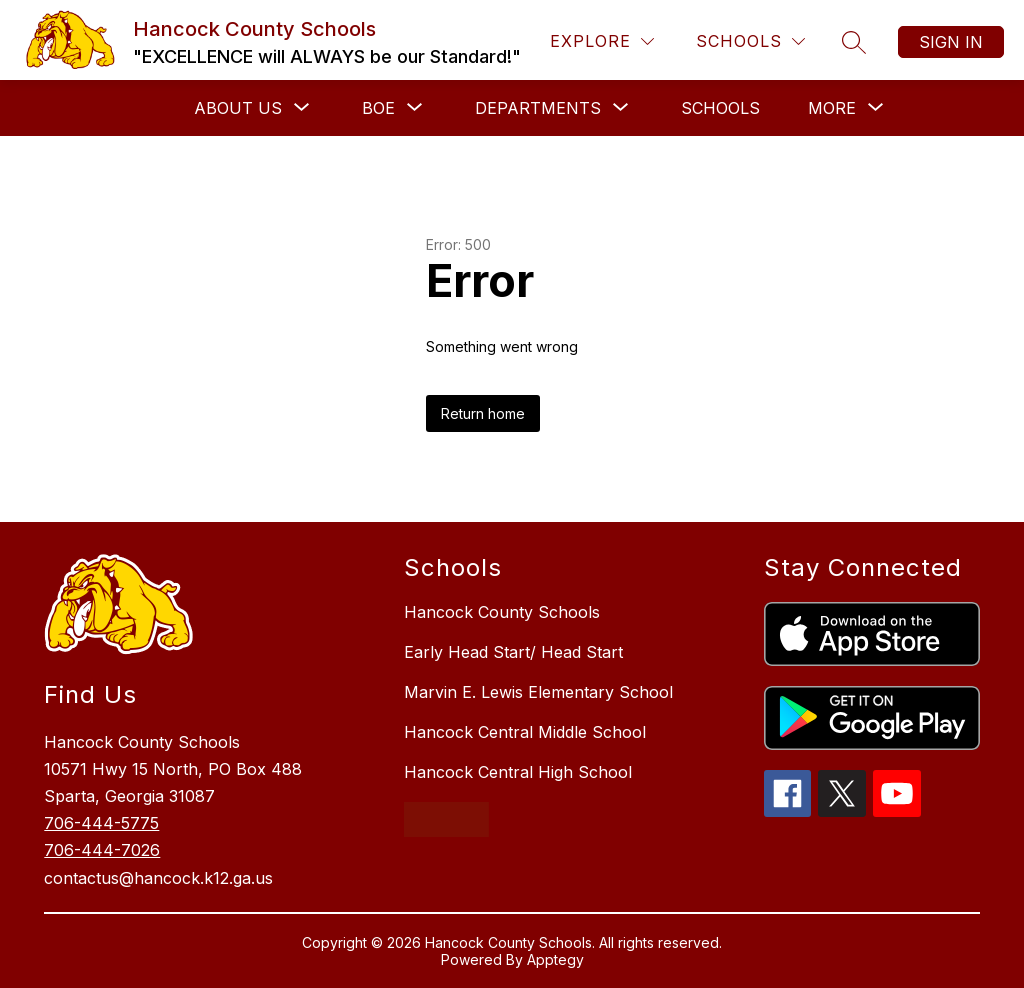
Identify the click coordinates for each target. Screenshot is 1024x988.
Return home (483, 413)
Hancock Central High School (518, 772)
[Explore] (602, 41)
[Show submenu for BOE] (378, 108)
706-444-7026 (102, 850)
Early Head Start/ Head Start (513, 652)
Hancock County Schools (502, 612)
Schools (720, 108)
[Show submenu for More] (832, 108)
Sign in (951, 42)
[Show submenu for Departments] (538, 108)
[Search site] (854, 42)
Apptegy (555, 959)
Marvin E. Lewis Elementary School (538, 692)
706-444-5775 (101, 823)
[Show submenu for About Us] (238, 108)
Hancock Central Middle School (525, 732)
